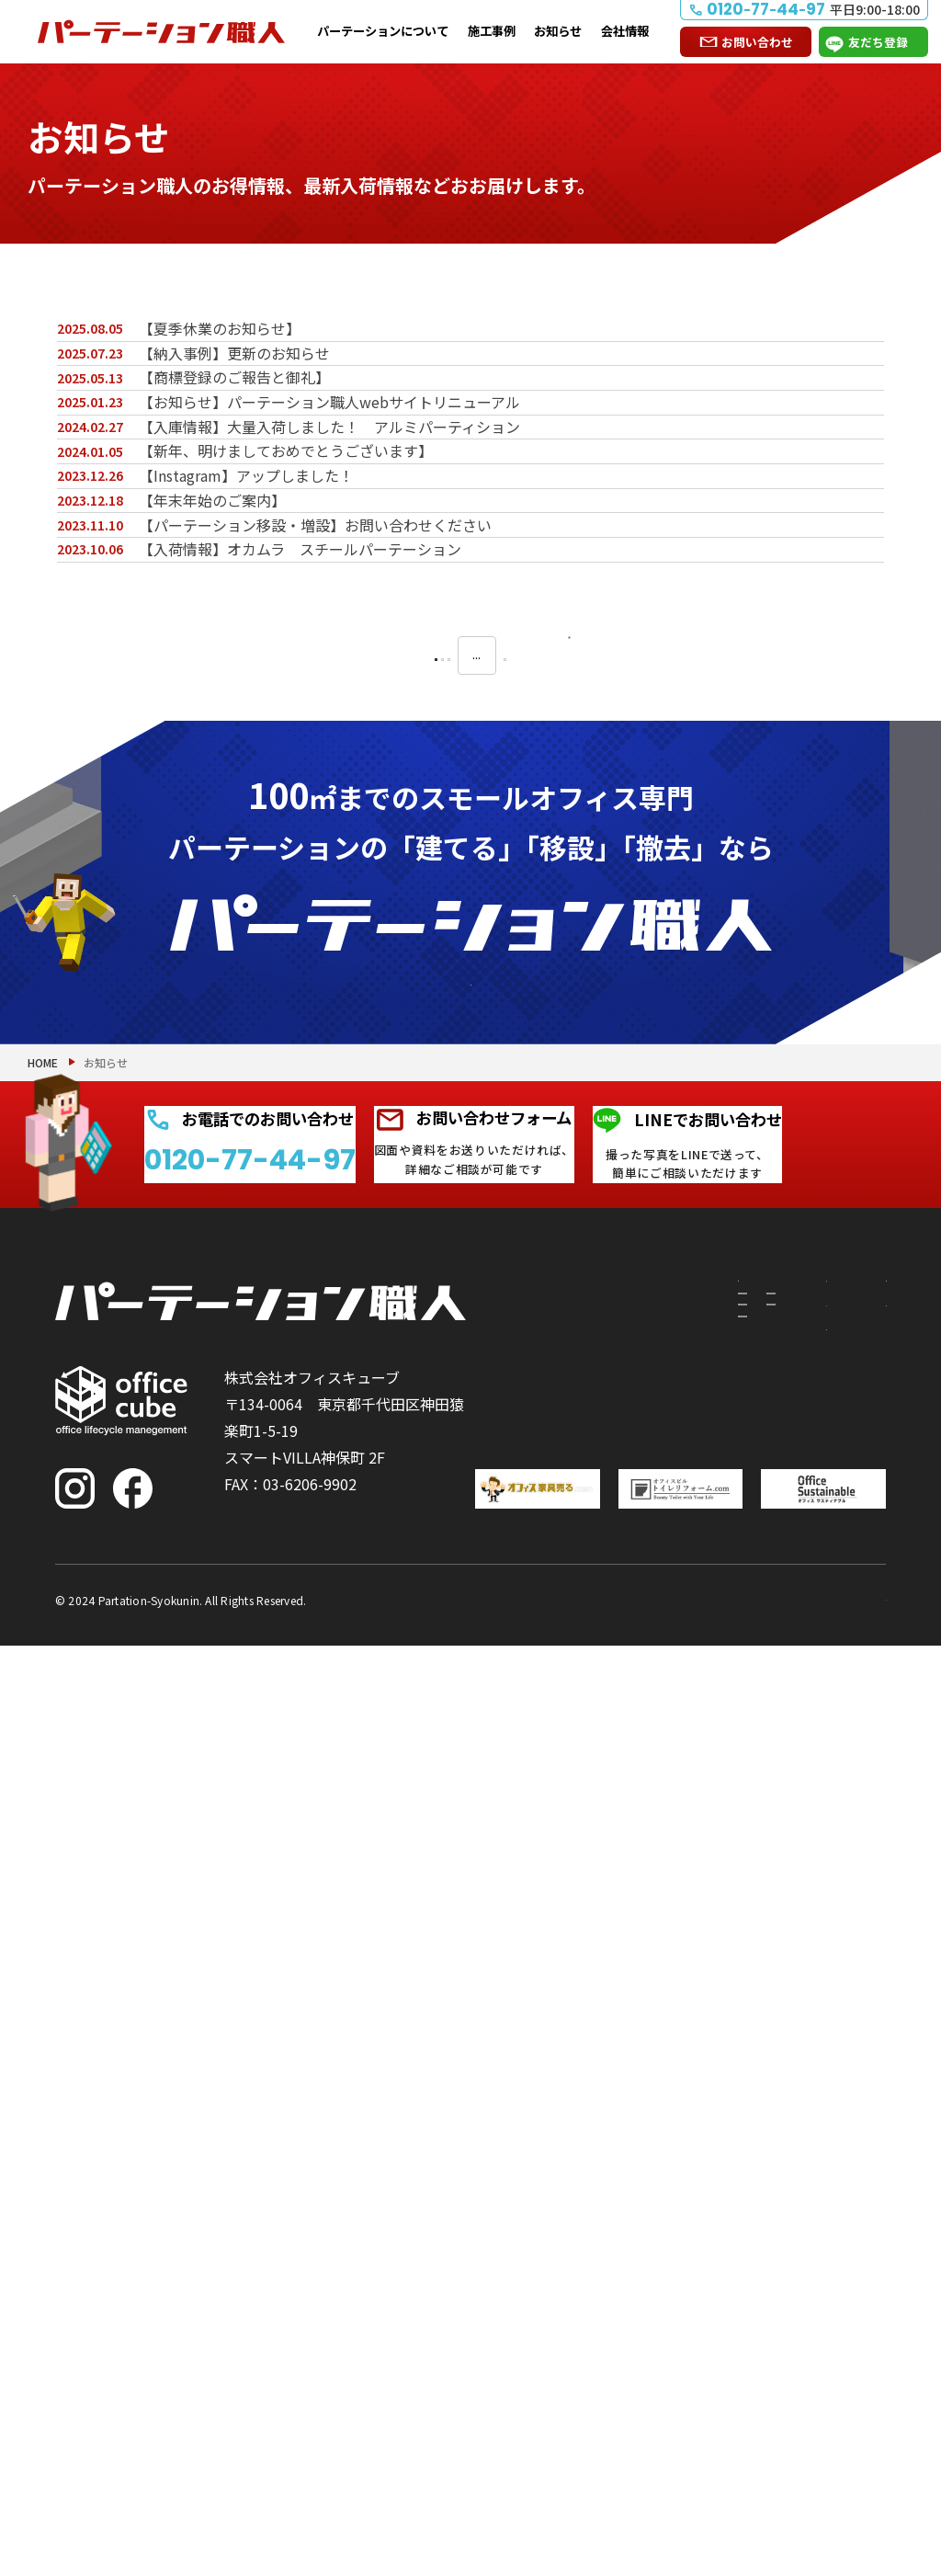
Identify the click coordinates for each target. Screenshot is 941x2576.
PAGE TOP (867, 2467)
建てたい (542, 2045)
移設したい (542, 2112)
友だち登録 (878, 42)
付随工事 (630, 2034)
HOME (43, 1701)
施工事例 (492, 31)
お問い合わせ (757, 42)
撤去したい (542, 2189)
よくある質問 (859, 2105)
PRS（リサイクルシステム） (644, 2090)
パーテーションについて (382, 31)
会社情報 (625, 31)
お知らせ (558, 31)
